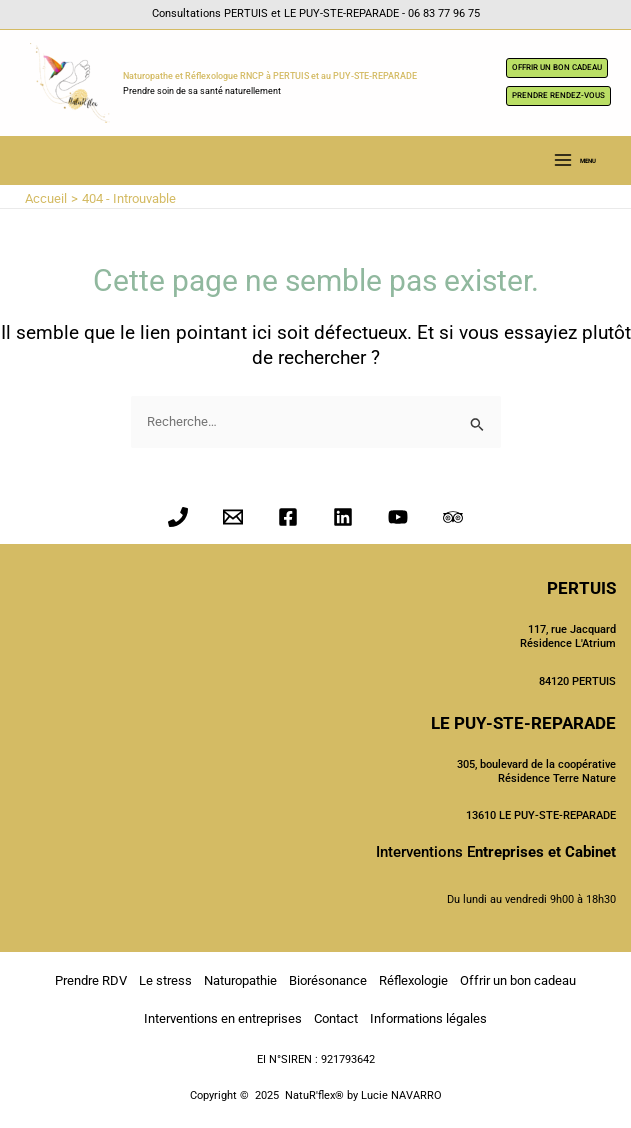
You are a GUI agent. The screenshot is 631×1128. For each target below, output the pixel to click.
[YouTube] (398, 517)
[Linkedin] (343, 517)
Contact (336, 1018)
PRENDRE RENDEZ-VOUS (558, 95)
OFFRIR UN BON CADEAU (557, 67)
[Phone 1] (178, 517)
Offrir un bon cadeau (518, 980)
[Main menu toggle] (574, 160)
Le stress (165, 980)
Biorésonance (328, 980)
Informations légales (428, 1018)
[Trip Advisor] (453, 517)
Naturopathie (240, 980)
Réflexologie (413, 980)
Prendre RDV (91, 980)
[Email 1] (233, 517)
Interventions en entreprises (223, 1018)
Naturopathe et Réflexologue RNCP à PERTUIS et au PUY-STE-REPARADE (270, 76)
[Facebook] (288, 517)
